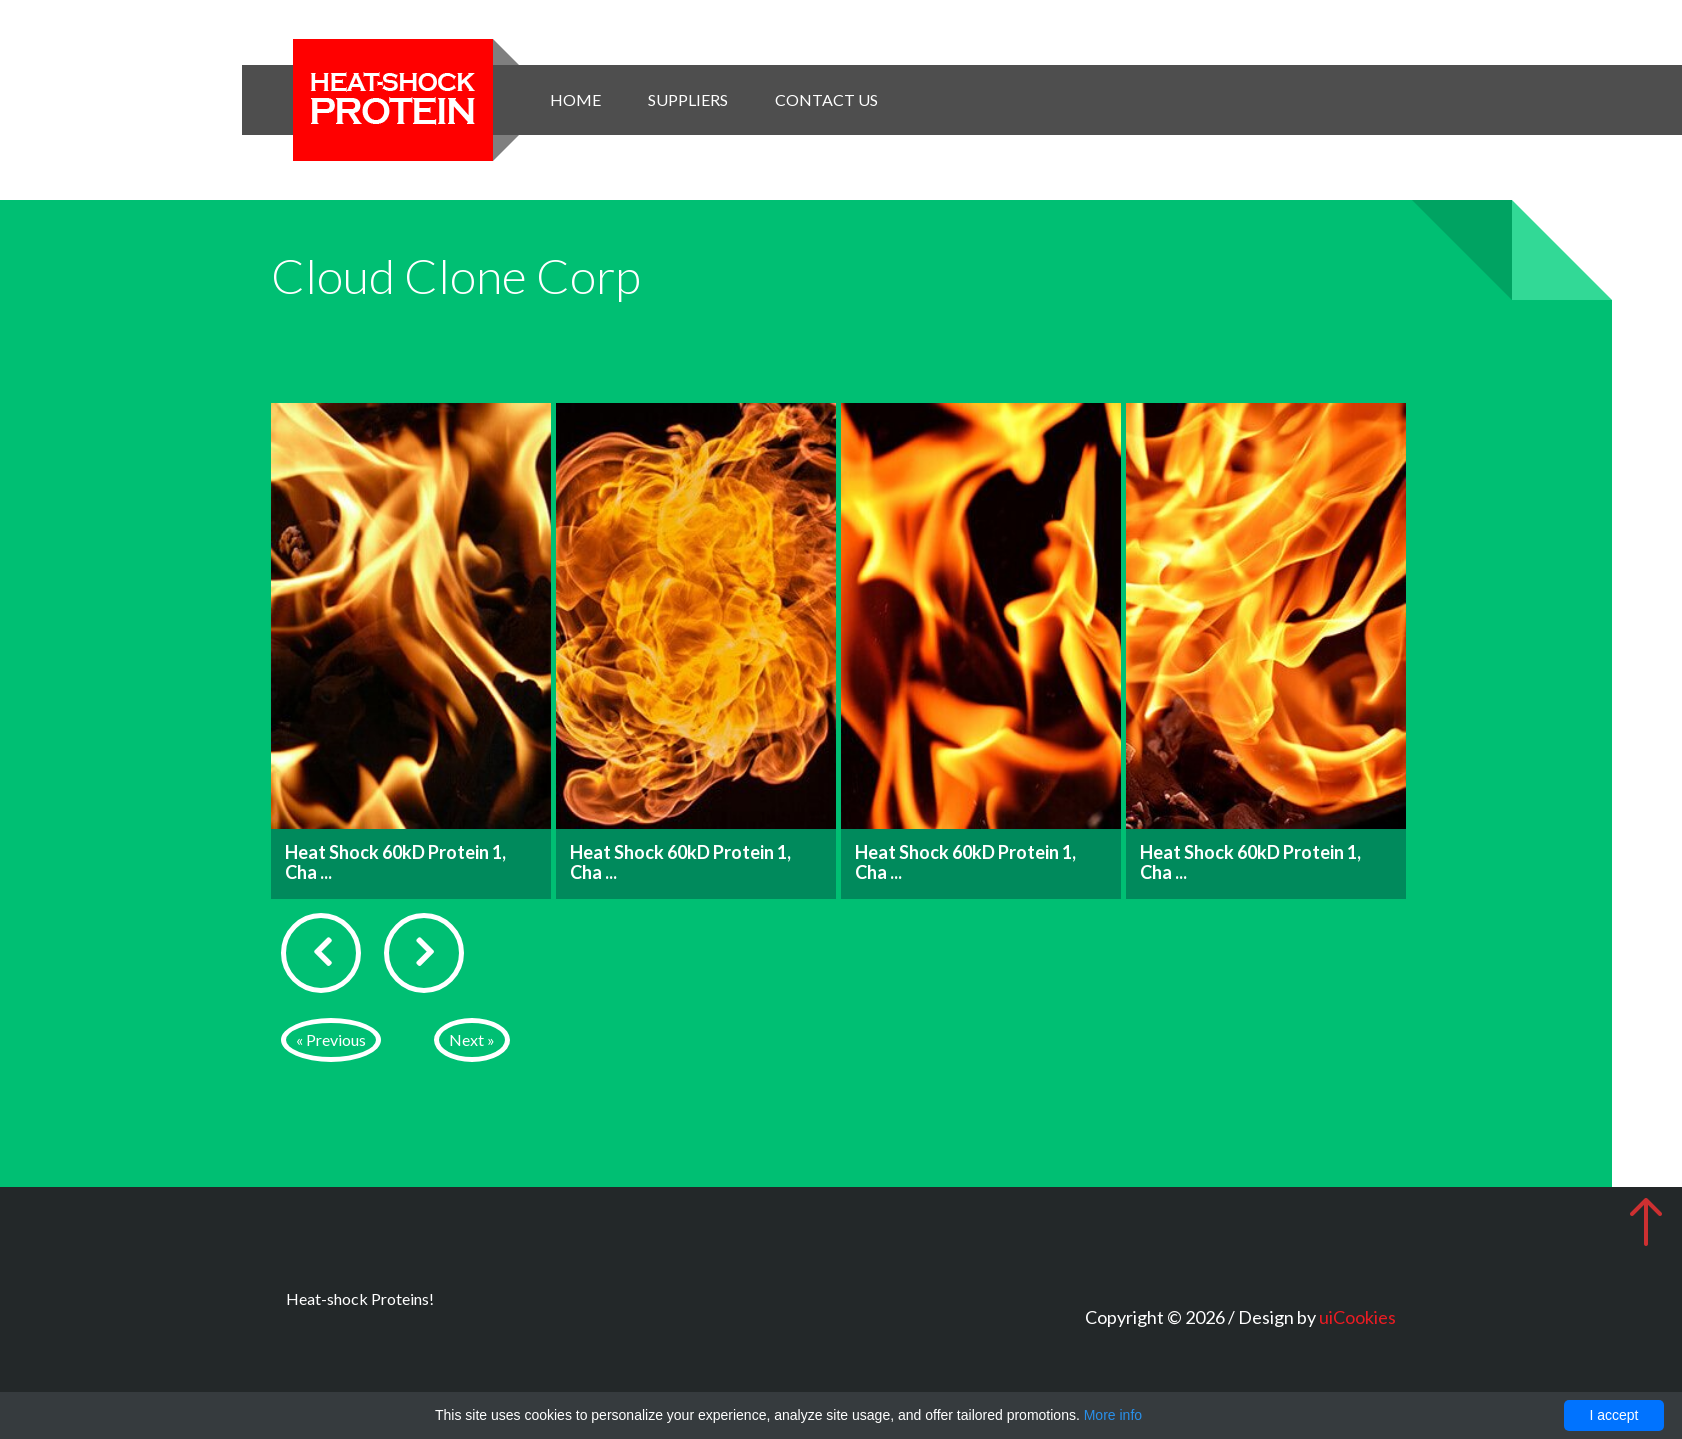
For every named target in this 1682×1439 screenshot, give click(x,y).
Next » (472, 1039)
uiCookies (1357, 1317)
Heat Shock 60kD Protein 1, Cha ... (395, 862)
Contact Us (826, 99)
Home (575, 99)
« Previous (331, 1039)
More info (1113, 1415)
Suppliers (688, 99)
